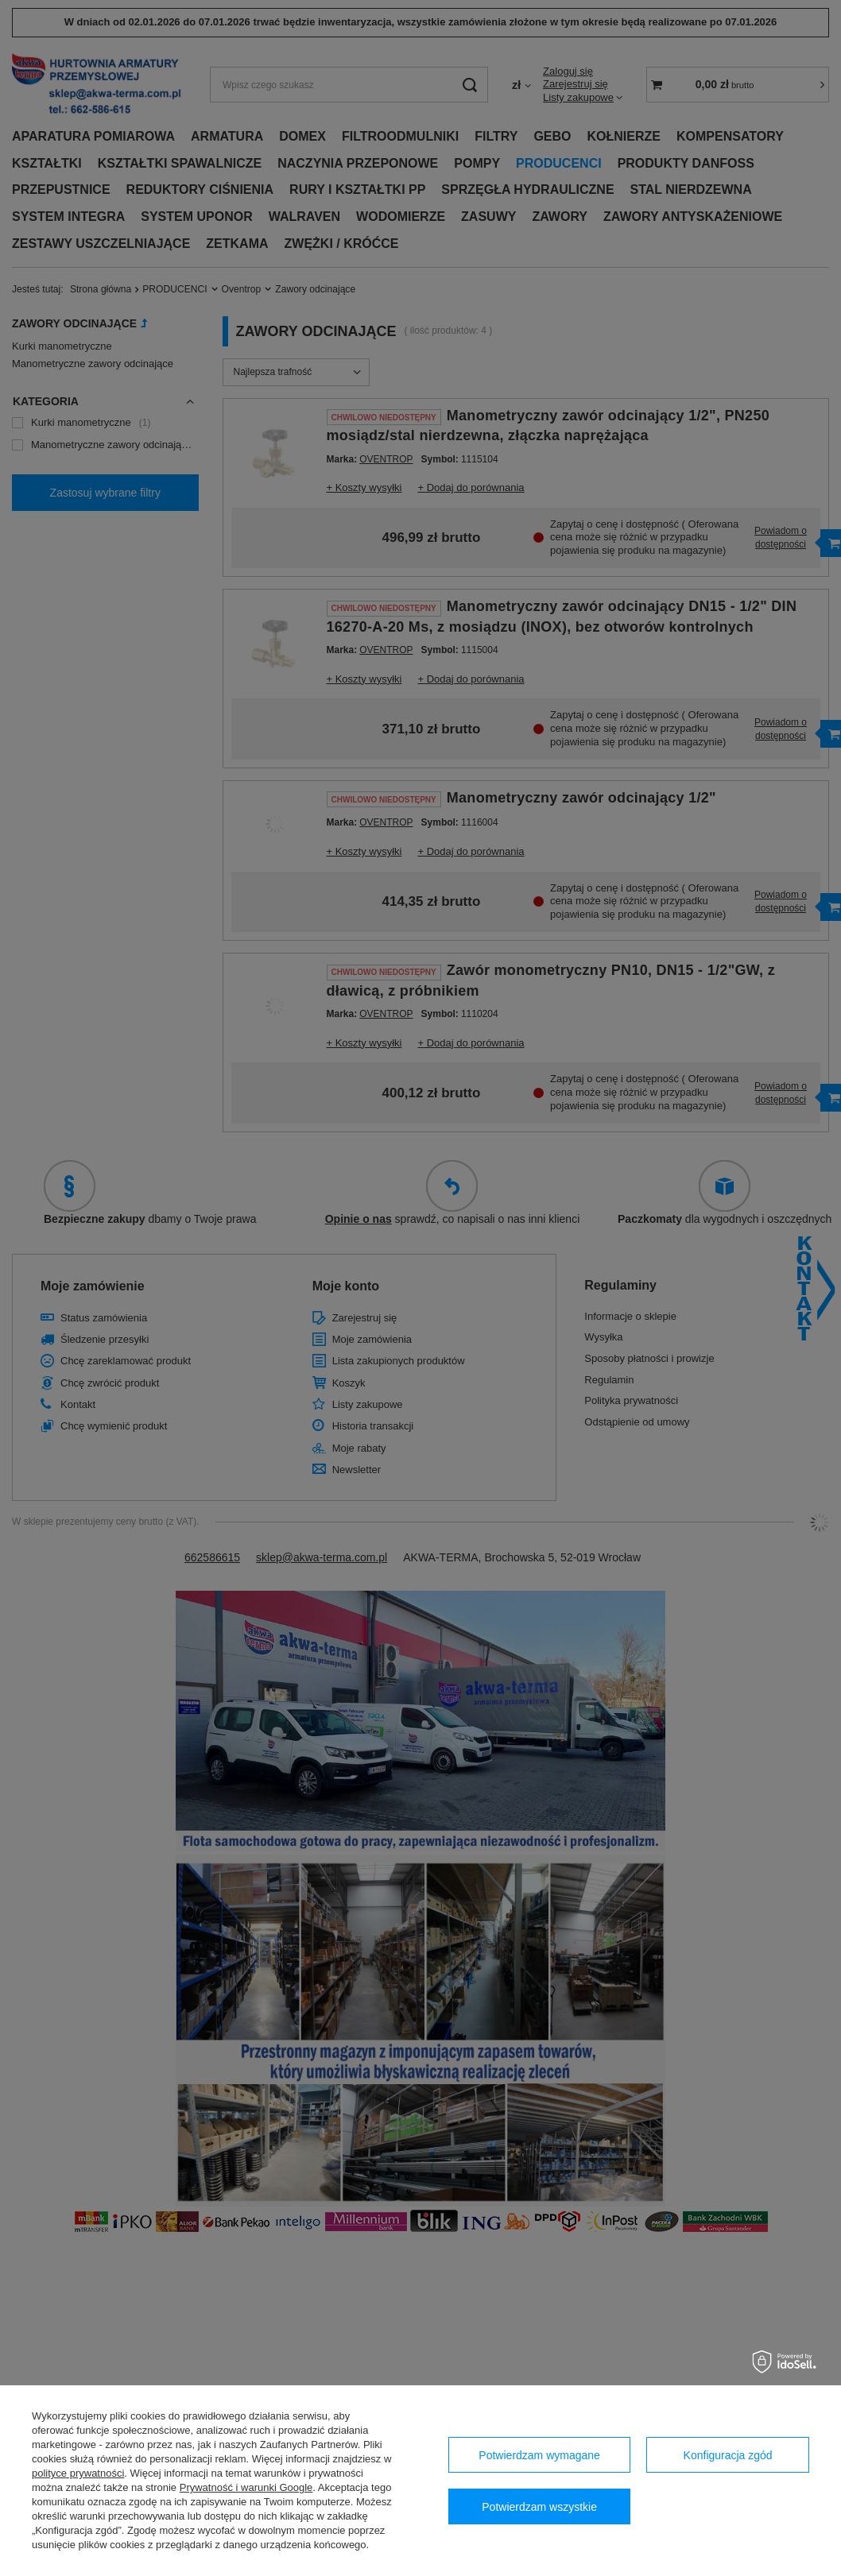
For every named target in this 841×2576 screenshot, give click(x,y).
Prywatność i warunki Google (246, 2487)
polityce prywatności (78, 2473)
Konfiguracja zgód (728, 2455)
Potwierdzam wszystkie (539, 2507)
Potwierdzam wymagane (539, 2455)
